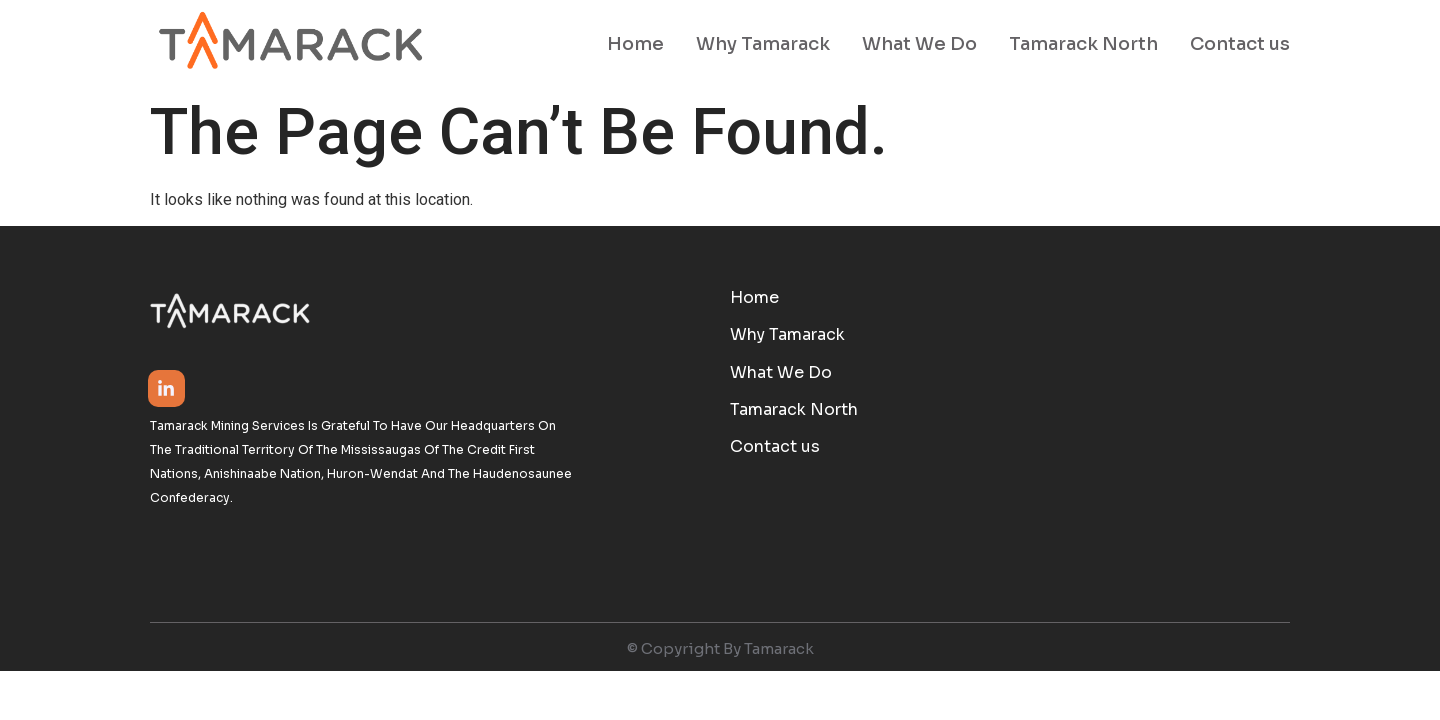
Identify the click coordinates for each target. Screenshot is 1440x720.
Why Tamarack (763, 44)
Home (635, 44)
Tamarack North (1083, 44)
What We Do (919, 44)
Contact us (1240, 44)
